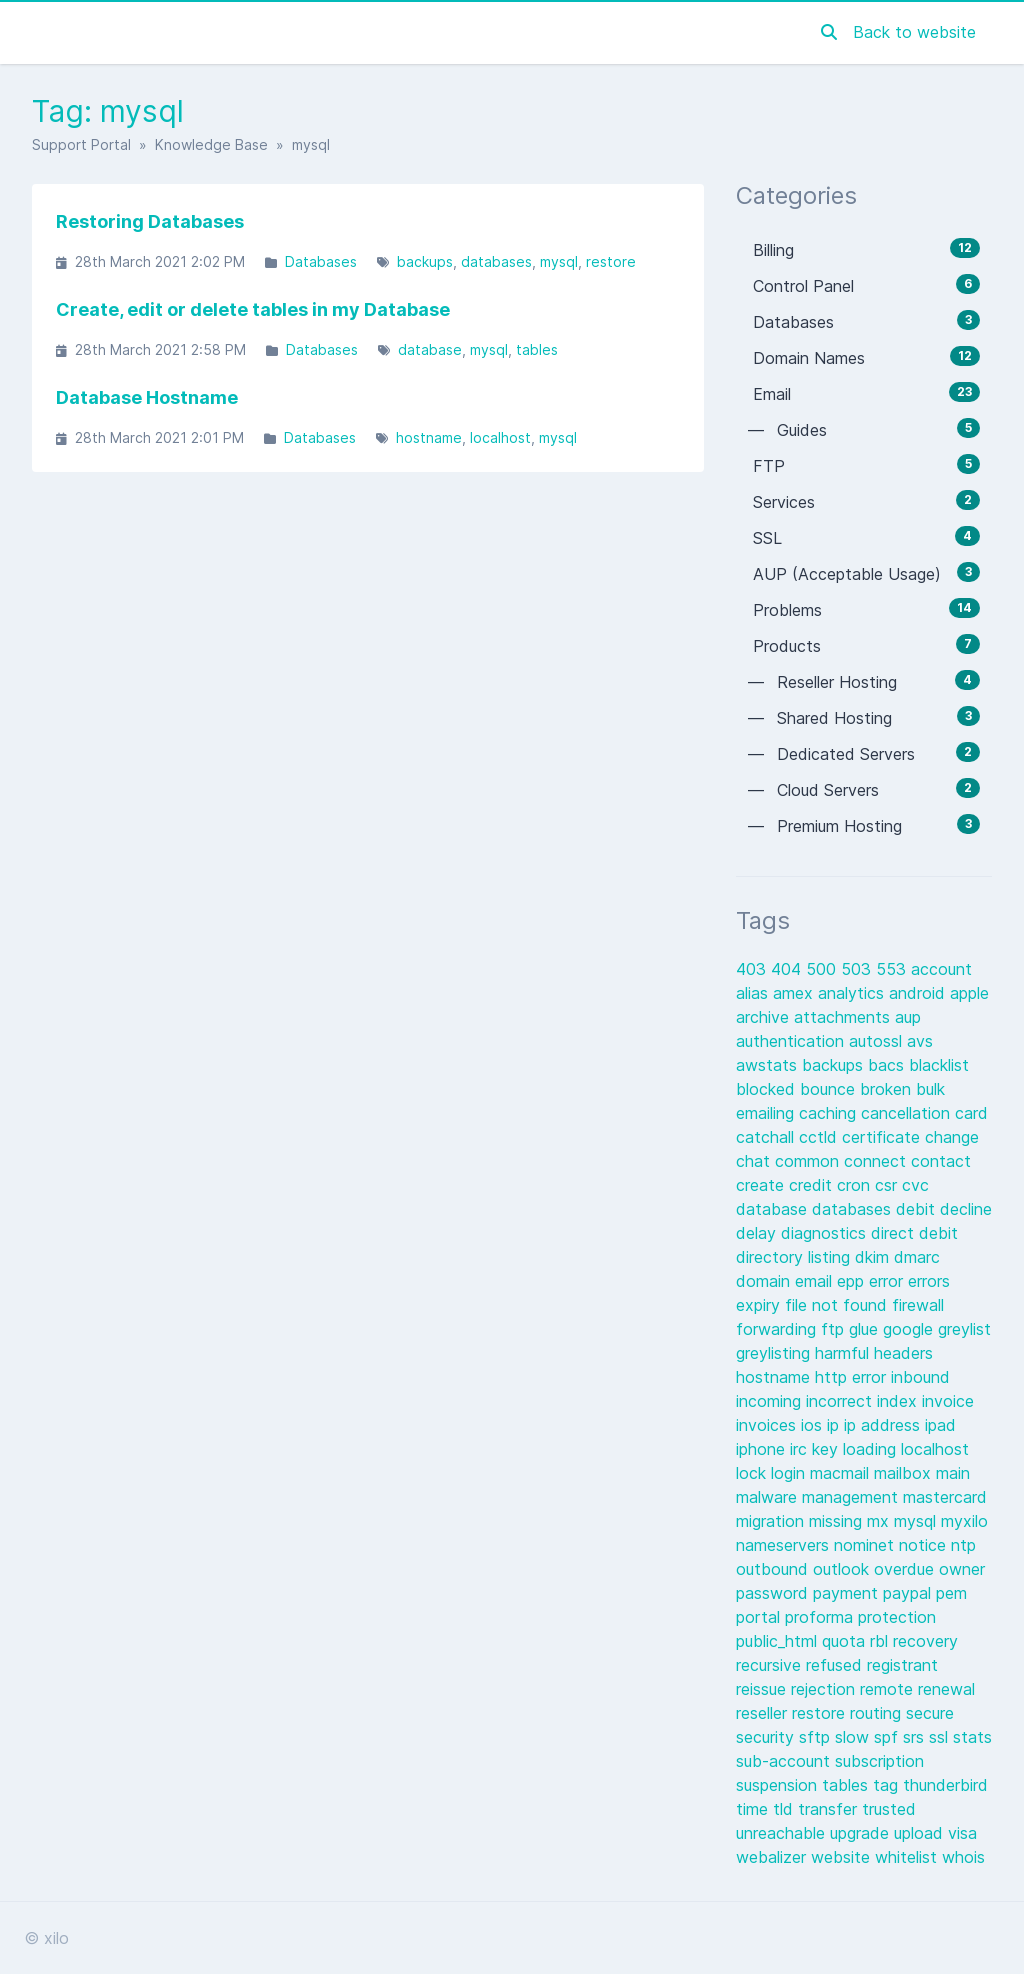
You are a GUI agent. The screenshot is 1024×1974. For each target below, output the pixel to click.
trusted (889, 1809)
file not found (838, 1305)
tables (537, 349)
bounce (830, 1089)
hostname (429, 437)
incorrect (841, 1401)
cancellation (908, 1113)
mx (880, 1521)
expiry (760, 1305)
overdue (906, 1569)
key (827, 1449)
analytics (853, 993)
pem (951, 1593)
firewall (918, 1305)
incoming (771, 1401)
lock (753, 1473)
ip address (884, 1425)
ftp (835, 1329)
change (952, 1137)
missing (838, 1521)
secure (930, 1713)
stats (972, 1737)
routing (878, 1713)
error (888, 1281)
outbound (774, 1569)
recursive (771, 1665)
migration (772, 1521)
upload (921, 1833)
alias (754, 993)
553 (893, 969)
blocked (768, 1089)
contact (941, 1161)
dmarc (917, 1257)
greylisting (775, 1353)
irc (801, 1449)
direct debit (914, 1233)
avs (920, 1041)
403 (753, 969)
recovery (925, 1641)
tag (888, 1785)
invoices (768, 1425)
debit (918, 1209)
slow (854, 1737)
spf (888, 1737)
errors (929, 1281)
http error (853, 1377)
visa (962, 1833)
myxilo (964, 1521)
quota (846, 1641)
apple (969, 993)
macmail (842, 1473)
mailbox (905, 1473)
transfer (830, 1809)
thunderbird (945, 1785)
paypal (909, 1593)
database (430, 349)
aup (908, 1017)
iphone (763, 1449)
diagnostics (826, 1233)
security (767, 1737)
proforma (821, 1617)
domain (765, 1281)
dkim (874, 1257)
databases (496, 261)
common (809, 1161)
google (910, 1329)
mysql (559, 261)
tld (785, 1809)
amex (795, 993)
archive (765, 1017)
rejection (825, 1689)
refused (836, 1665)
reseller (764, 1713)
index (899, 1401)
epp (853, 1281)
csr (888, 1185)
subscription (879, 1761)
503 (858, 969)
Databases (321, 261)
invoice (948, 1401)
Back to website (914, 32)
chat (755, 1161)
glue (866, 1329)
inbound (920, 1377)
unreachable (783, 1833)
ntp (963, 1545)
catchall (767, 1137)
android (919, 993)
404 (788, 969)
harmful (844, 1353)
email (816, 1281)
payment (848, 1593)
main (953, 1473)
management (852, 1497)
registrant (902, 1665)
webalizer (773, 1857)
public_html (779, 1641)
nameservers (785, 1545)
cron (856, 1185)
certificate (883, 1137)
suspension (779, 1785)
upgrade (862, 1833)
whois (963, 1857)
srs (916, 1737)
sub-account (785, 1761)
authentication (792, 1041)
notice (925, 1545)
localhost (500, 437)
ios (814, 1425)
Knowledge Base (211, 144)
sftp (817, 1737)
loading (872, 1449)
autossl (878, 1041)
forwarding (778, 1329)
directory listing (795, 1257)
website (843, 1857)
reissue (763, 1689)
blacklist (939, 1065)
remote (889, 1689)
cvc (915, 1185)
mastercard (945, 1497)
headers (903, 1353)
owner (962, 1569)
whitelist (908, 1857)
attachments (844, 1017)
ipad (940, 1425)
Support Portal (81, 144)
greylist (964, 1329)
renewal (946, 1689)
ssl (941, 1737)
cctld (820, 1137)
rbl (881, 1641)
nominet (866, 1545)
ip (835, 1425)
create (762, 1185)
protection (897, 1617)
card (971, 1113)
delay (758, 1233)
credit (813, 1185)
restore (611, 261)
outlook (843, 1569)
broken (888, 1089)
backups (425, 261)
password (774, 1593)
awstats (769, 1065)
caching (830, 1113)
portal (760, 1617)
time (754, 1809)
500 (823, 969)
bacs (888, 1065)
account (941, 969)
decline (966, 1209)
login (790, 1473)
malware (769, 1497)
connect (877, 1161)
